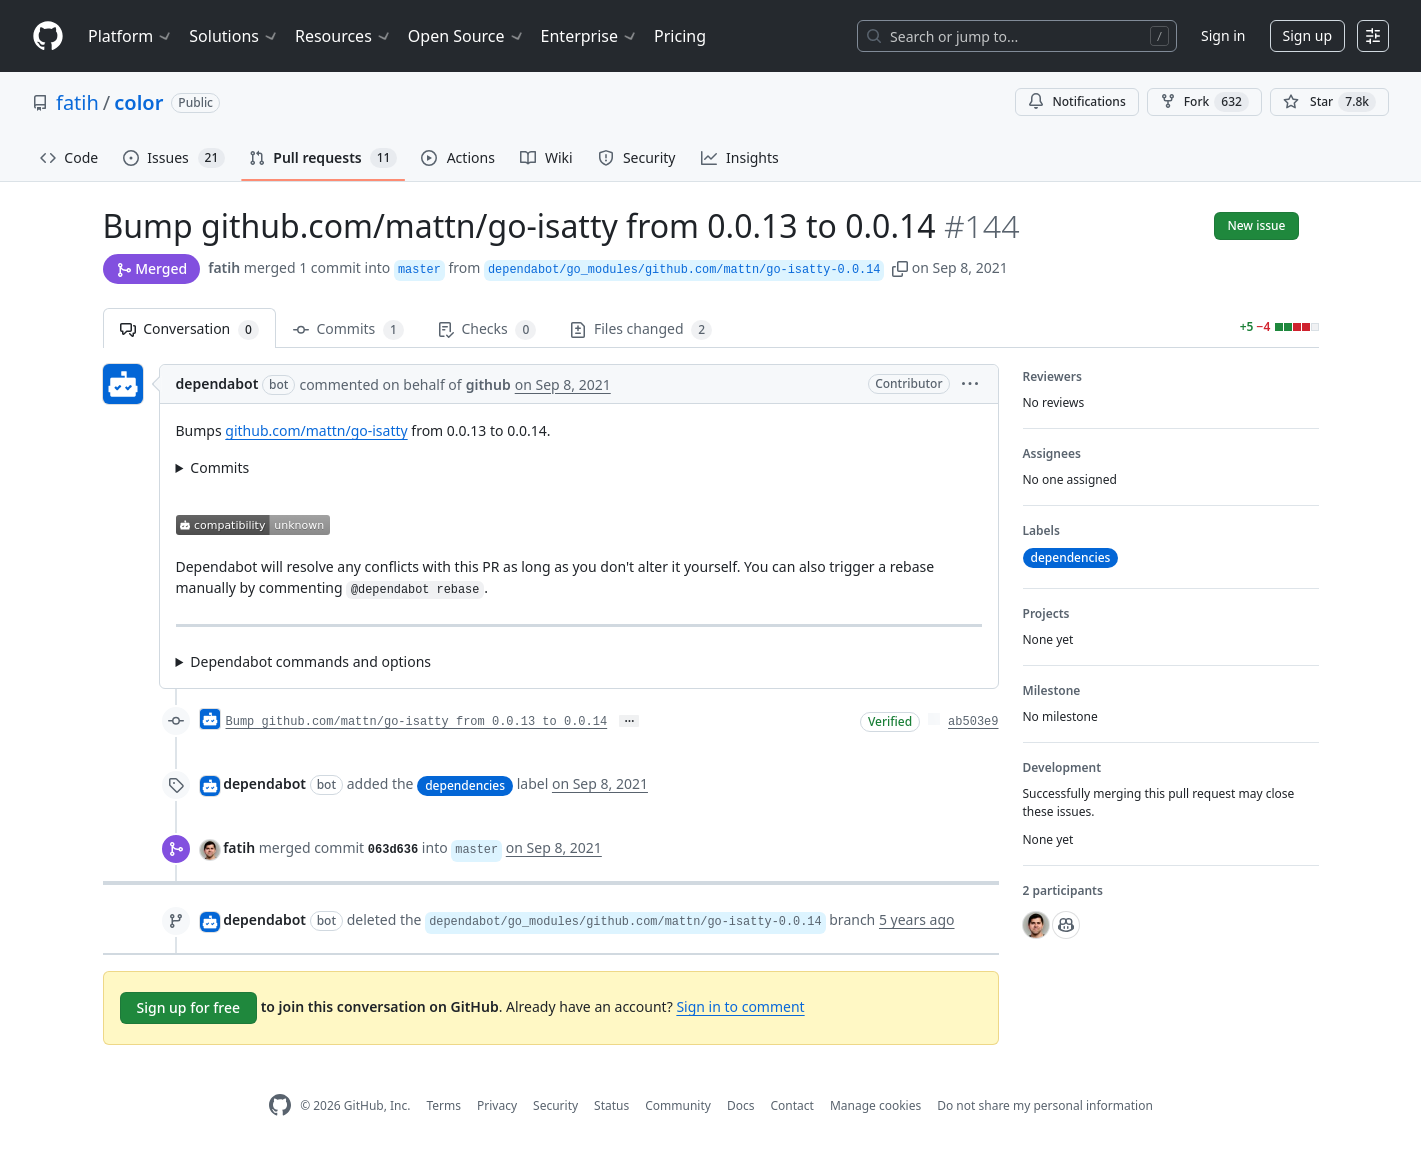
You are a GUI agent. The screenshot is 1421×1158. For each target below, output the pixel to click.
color (138, 102)
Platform (130, 36)
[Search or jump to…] (1017, 36)
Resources (343, 36)
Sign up (1307, 35)
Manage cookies (875, 1105)
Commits (348, 329)
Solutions (234, 36)
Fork (1204, 102)
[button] (900, 267)
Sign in (1223, 35)
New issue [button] (1256, 225)
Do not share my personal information (1045, 1105)
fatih (77, 102)
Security (555, 1105)
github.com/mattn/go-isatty (316, 430)
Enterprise (589, 36)
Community (678, 1105)
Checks (487, 329)
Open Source (466, 36)
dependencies (465, 785)
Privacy (497, 1105)
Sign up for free (189, 1007)
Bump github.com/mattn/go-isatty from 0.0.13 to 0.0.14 (417, 722)
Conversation (189, 329)
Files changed (641, 329)
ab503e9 (973, 722)
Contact (791, 1105)
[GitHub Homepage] (280, 1105)
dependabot (217, 383)
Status (611, 1105)
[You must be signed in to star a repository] (1329, 102)
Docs (741, 1105)
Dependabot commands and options (310, 661)
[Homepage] (48, 36)
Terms (443, 1105)
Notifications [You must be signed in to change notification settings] (1076, 101)
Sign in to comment (740, 1006)
